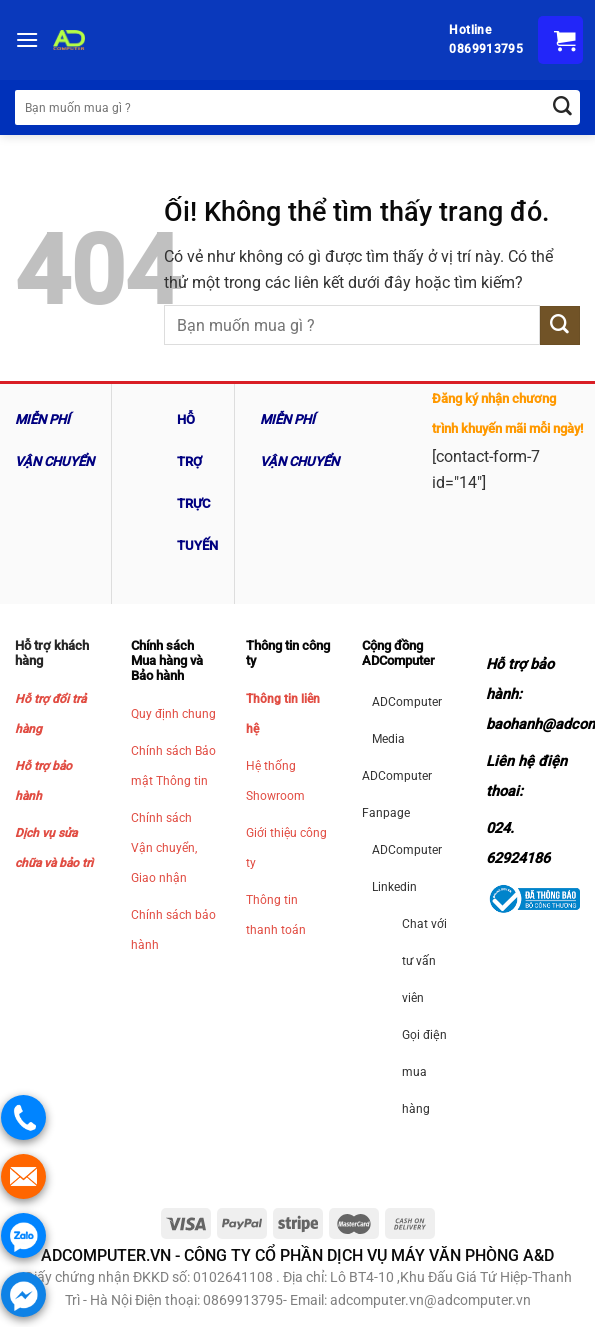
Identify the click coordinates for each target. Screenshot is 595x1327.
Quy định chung (173, 714)
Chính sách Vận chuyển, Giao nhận (164, 848)
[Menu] (27, 39)
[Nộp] (560, 325)
